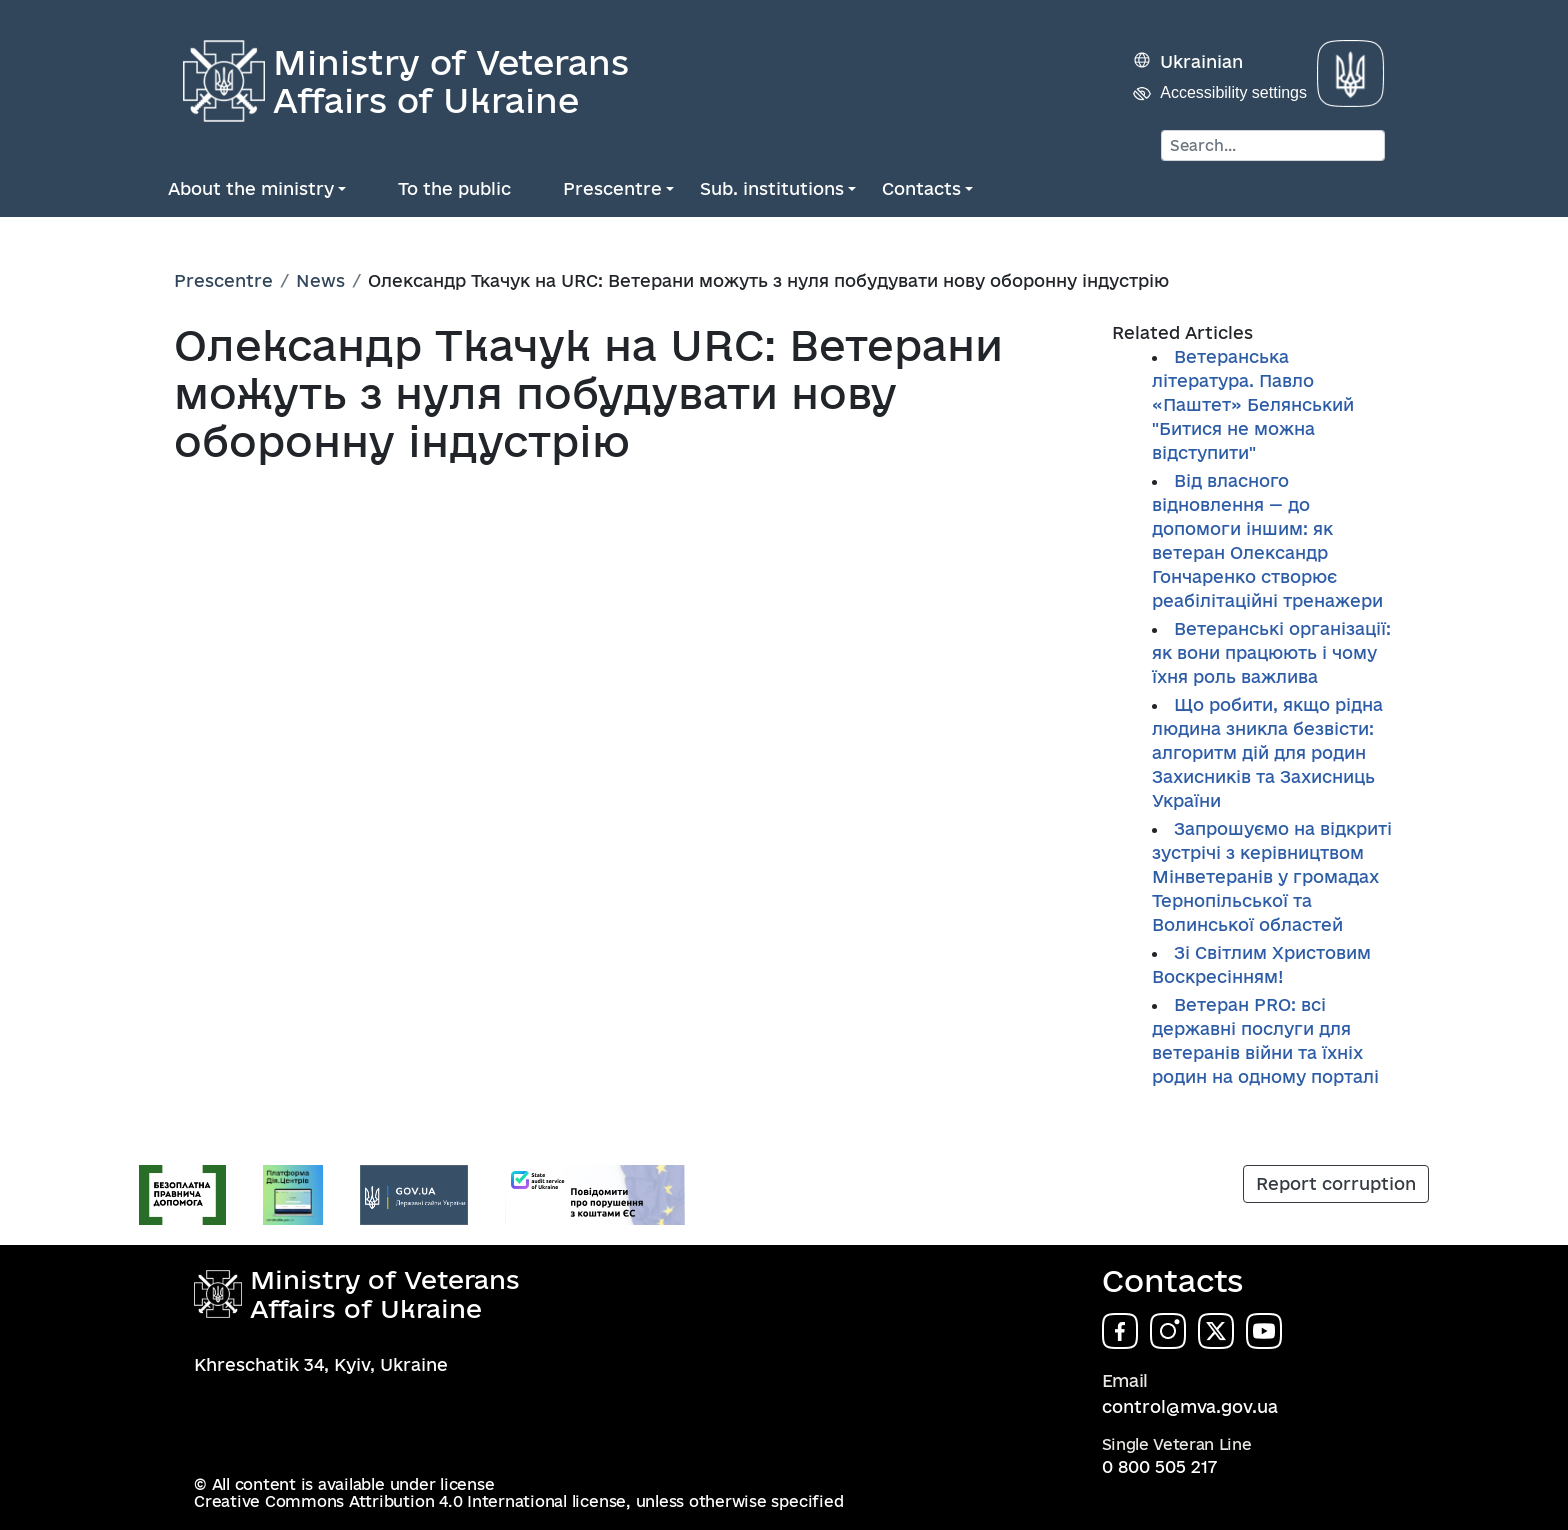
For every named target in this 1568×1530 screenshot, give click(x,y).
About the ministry (251, 188)
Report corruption (1336, 1183)
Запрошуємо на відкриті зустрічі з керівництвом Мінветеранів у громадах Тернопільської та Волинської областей (1272, 876)
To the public (454, 188)
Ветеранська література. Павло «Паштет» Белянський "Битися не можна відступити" (1253, 404)
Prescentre (612, 188)
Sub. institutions (772, 188)
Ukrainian (1201, 61)
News (320, 280)
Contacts (921, 188)
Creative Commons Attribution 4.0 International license (410, 1501)
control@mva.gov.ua (1190, 1406)
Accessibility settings (1233, 92)
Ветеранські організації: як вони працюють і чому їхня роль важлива (1271, 652)
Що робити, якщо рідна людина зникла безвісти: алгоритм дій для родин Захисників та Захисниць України (1267, 752)
